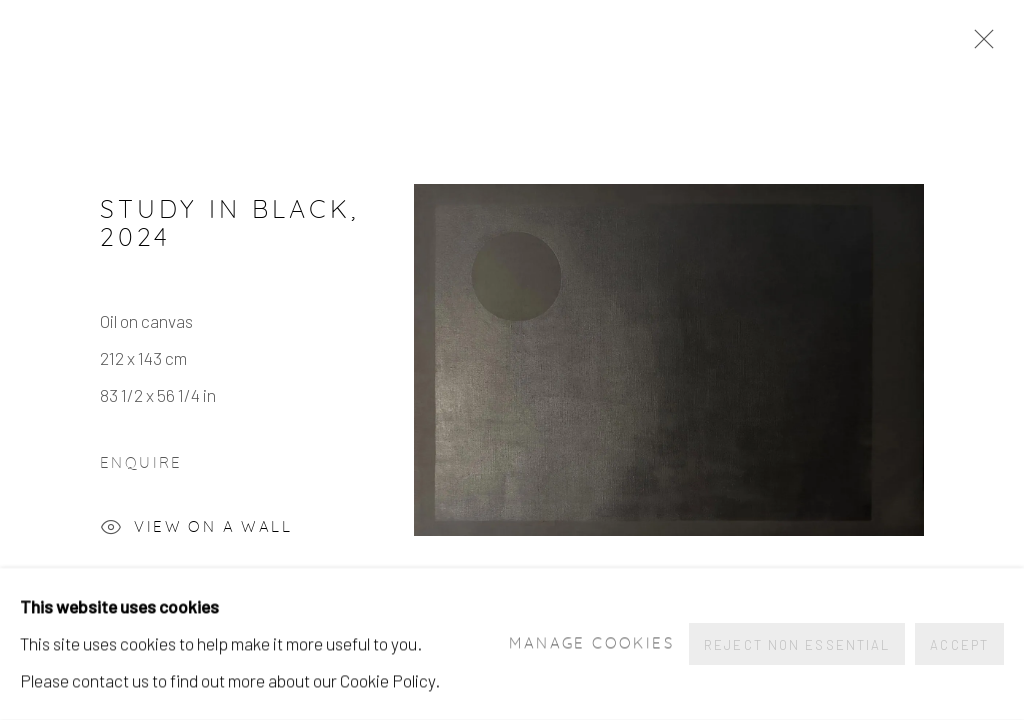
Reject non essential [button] (797, 645)
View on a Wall (196, 529)
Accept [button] (959, 645)
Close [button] (979, 45)
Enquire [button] (141, 463)
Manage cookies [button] (591, 644)
